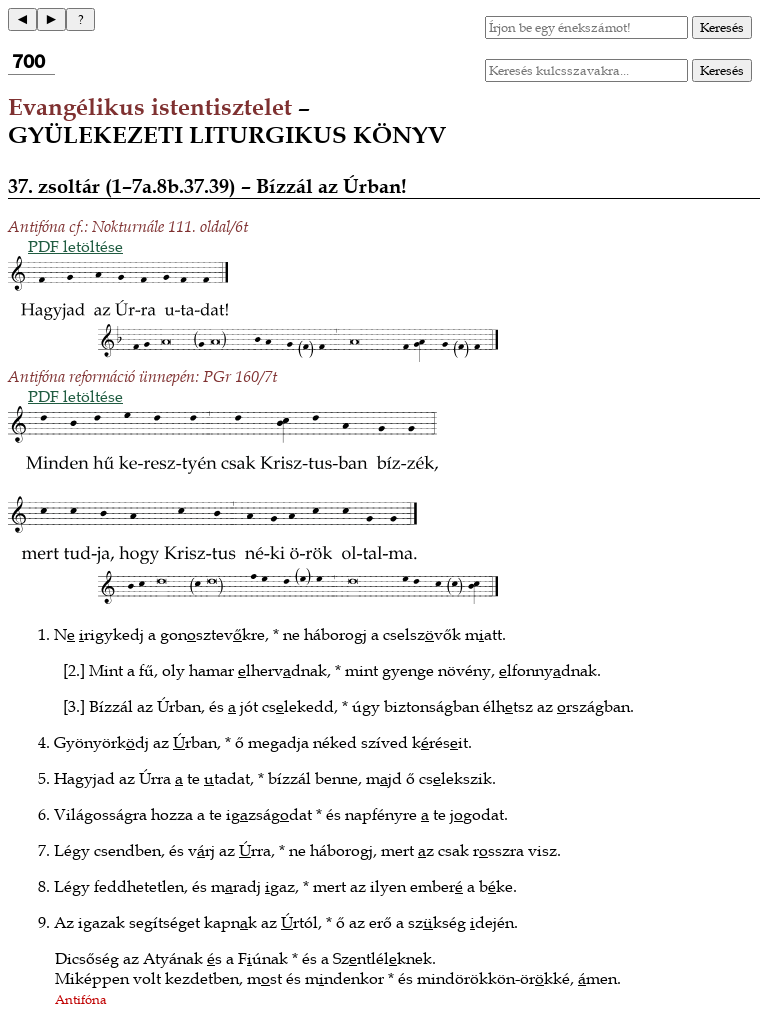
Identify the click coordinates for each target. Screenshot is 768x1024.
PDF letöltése (75, 246)
